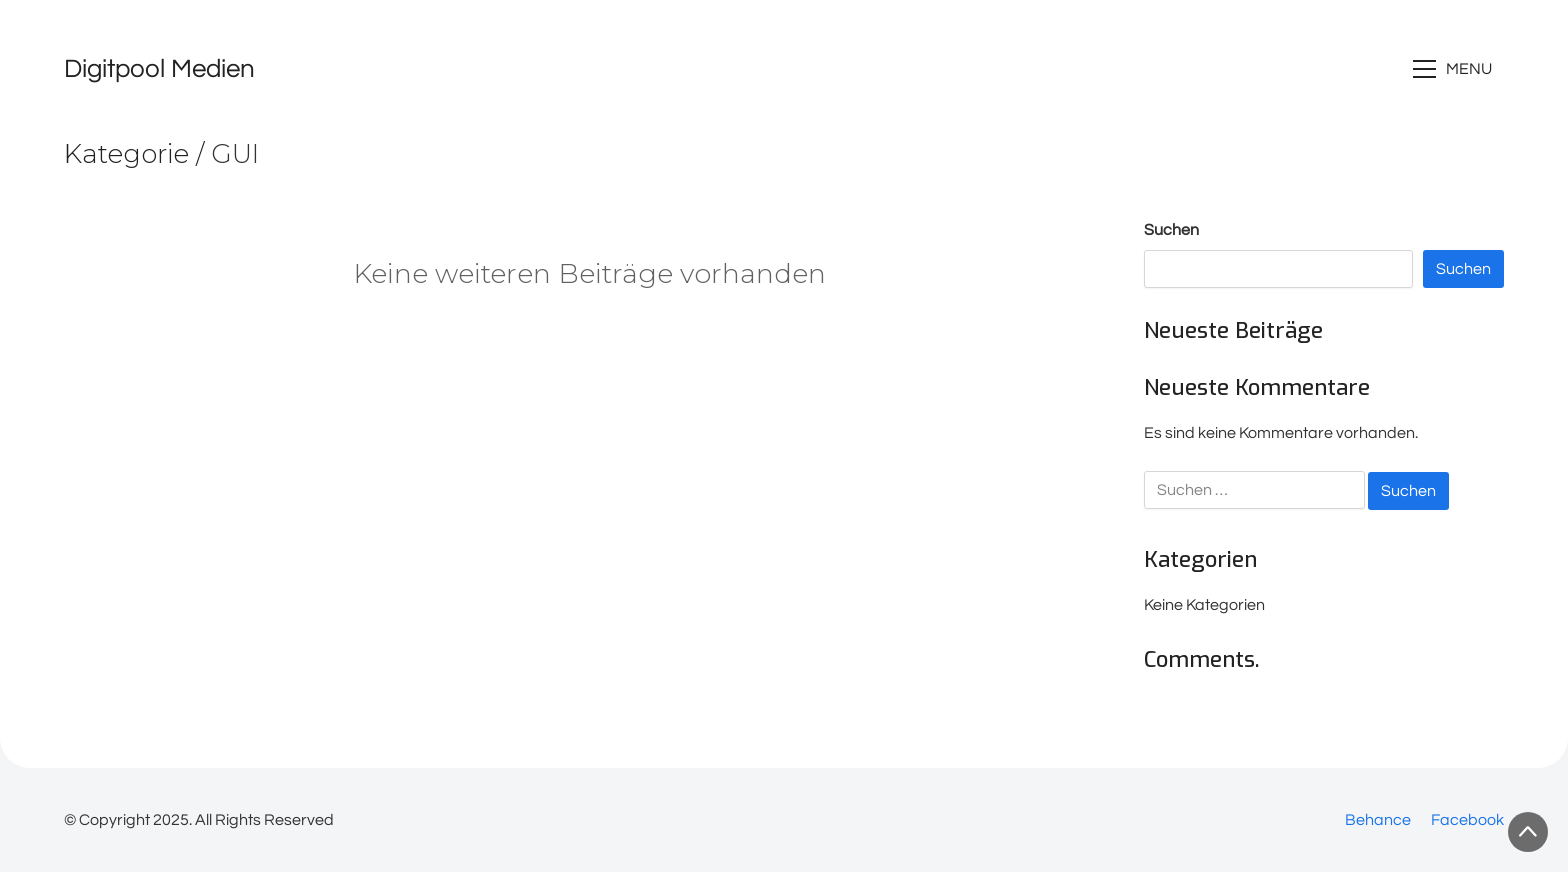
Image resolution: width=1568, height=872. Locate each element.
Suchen (1171, 230)
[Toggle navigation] (1455, 69)
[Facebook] (1467, 820)
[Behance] (1378, 820)
